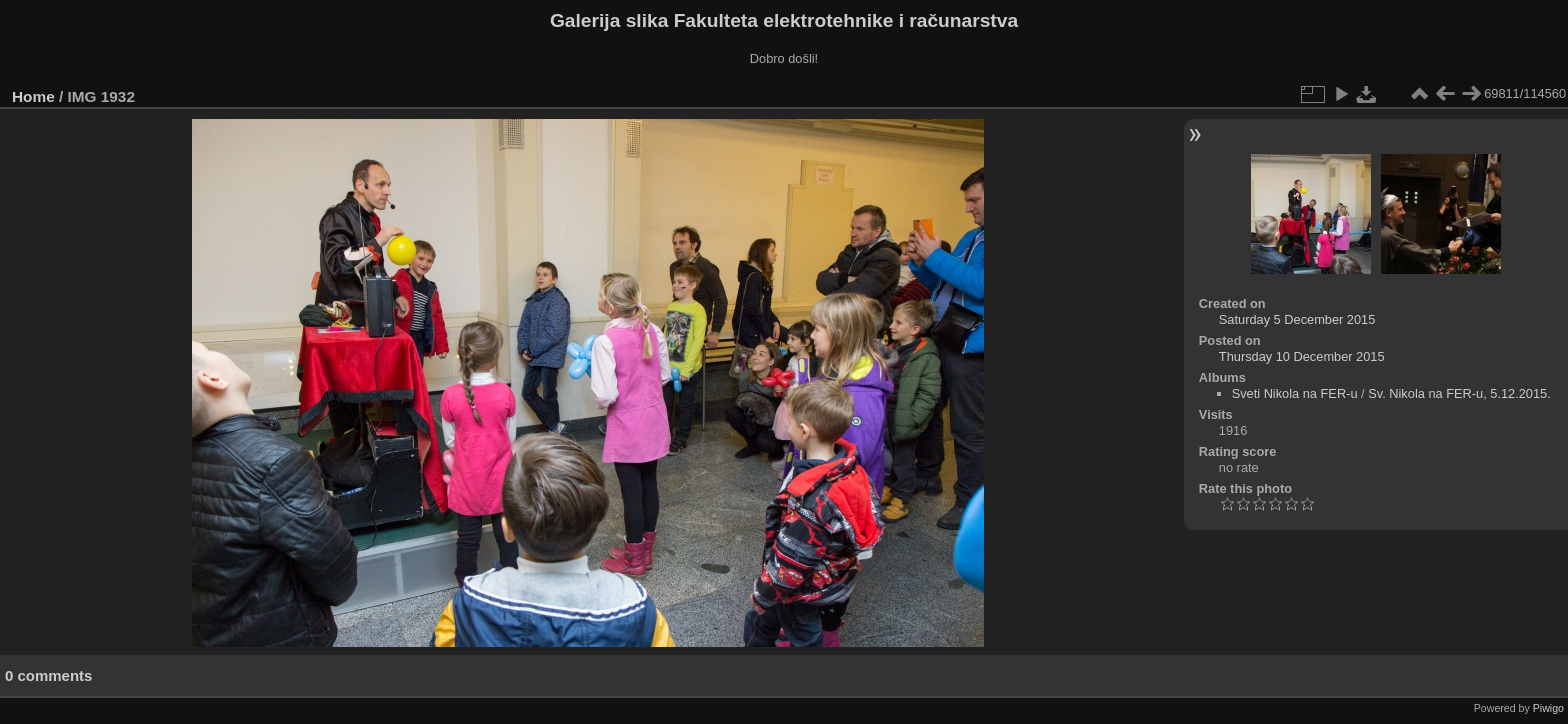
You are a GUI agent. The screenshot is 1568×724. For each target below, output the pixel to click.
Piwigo (1548, 708)
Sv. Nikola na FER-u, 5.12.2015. (1459, 393)
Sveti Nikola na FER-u (1295, 393)
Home (33, 96)
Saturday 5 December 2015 (1297, 319)
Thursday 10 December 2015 (1302, 356)
